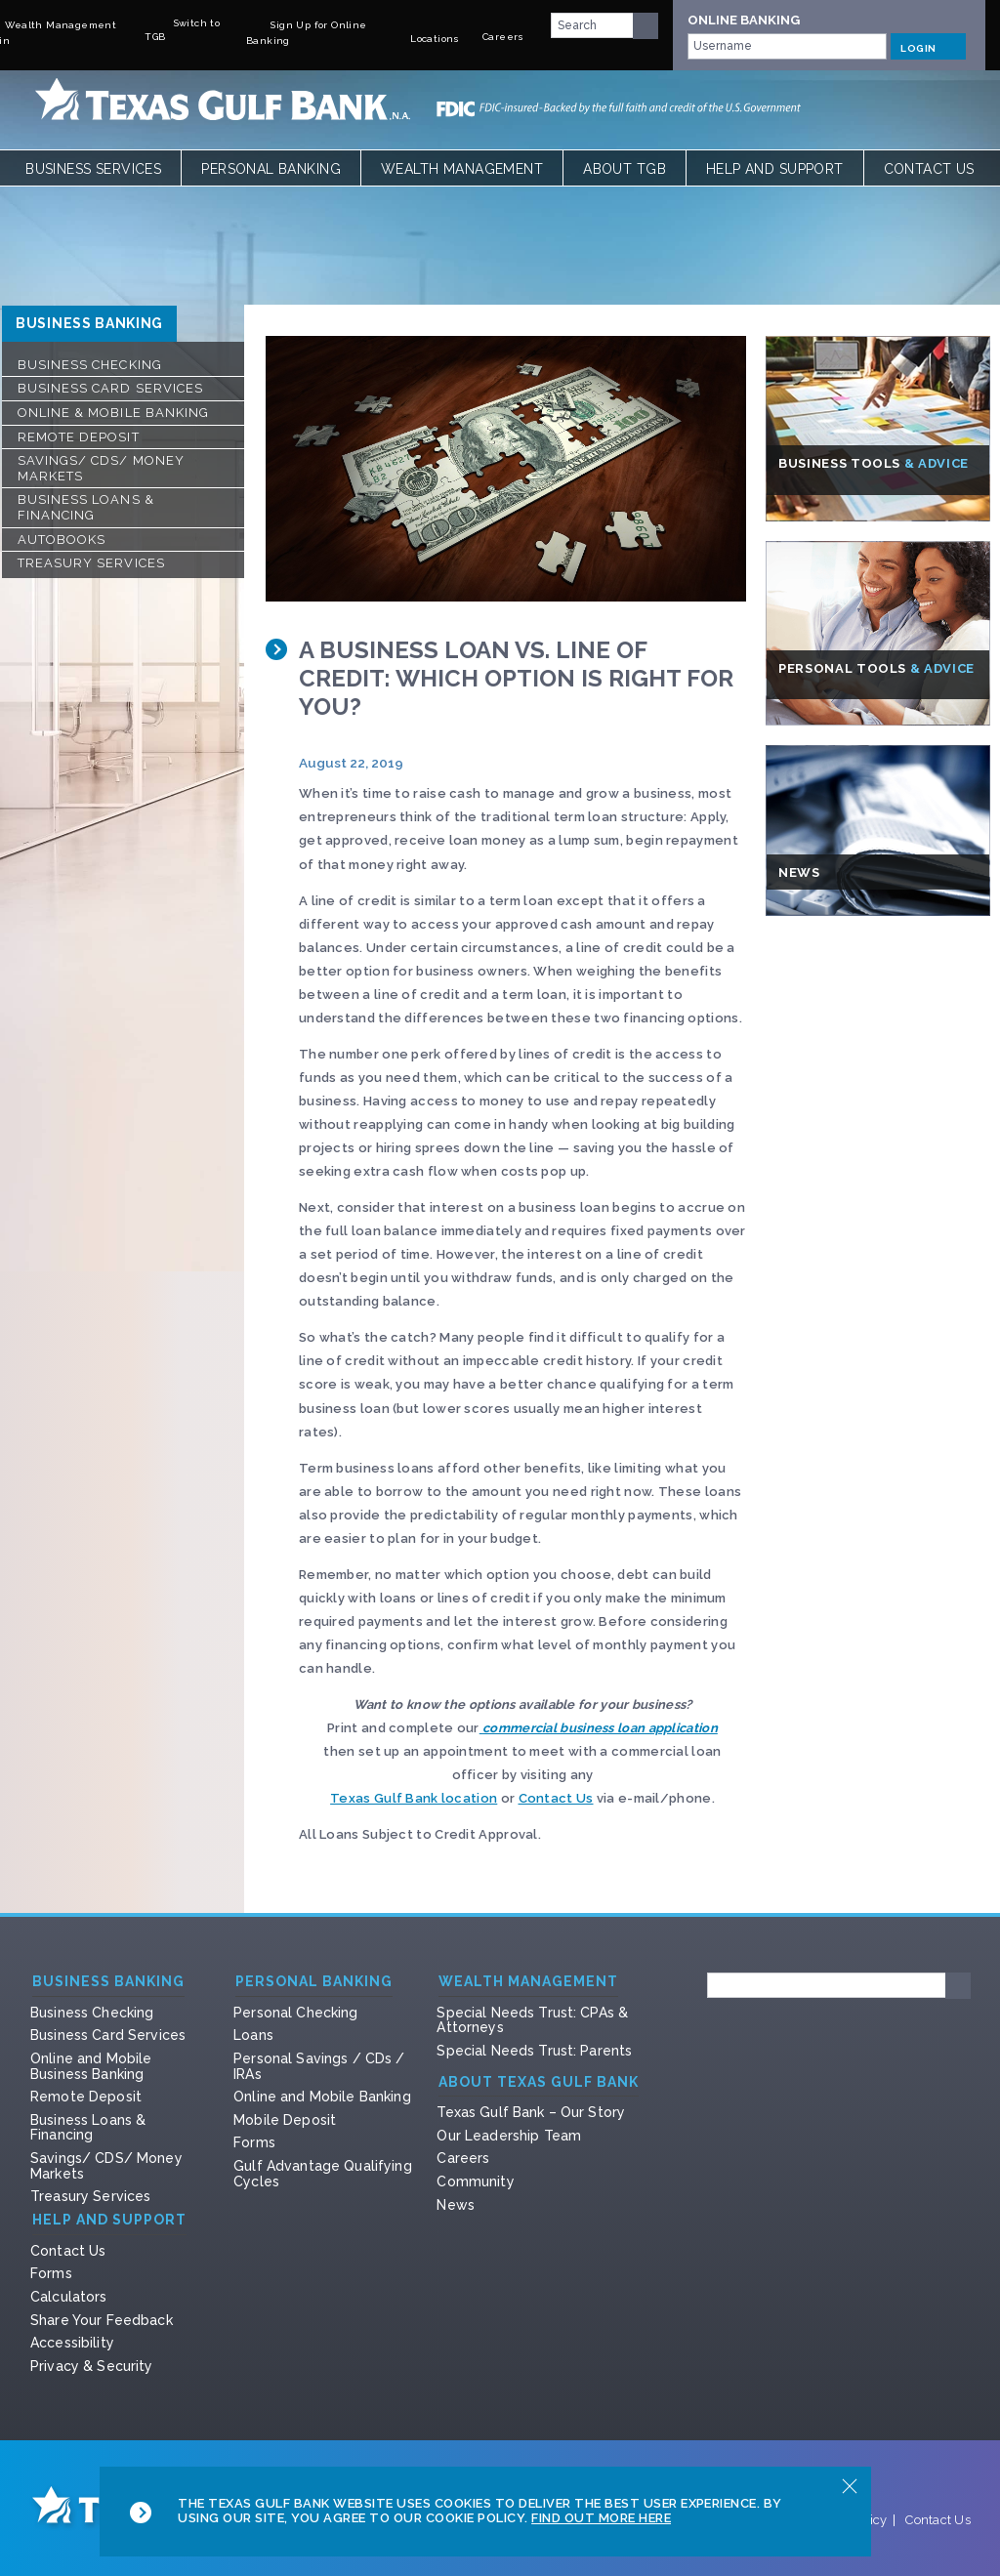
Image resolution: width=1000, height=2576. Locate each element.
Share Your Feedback (101, 2320)
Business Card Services (110, 388)
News (456, 2205)
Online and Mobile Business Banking (90, 2066)
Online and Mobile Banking (322, 2096)
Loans (253, 2035)
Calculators (68, 2297)
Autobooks (61, 539)
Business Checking (90, 364)
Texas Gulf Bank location (413, 1798)
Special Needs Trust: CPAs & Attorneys (532, 2020)
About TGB (624, 169)
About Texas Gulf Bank (538, 2082)
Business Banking (89, 323)
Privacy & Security (91, 2366)
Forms (254, 2142)
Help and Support (775, 169)
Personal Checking (295, 2012)
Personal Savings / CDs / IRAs (318, 2066)
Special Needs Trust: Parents (534, 2050)
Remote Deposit (79, 437)
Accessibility (72, 2342)
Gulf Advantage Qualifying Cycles (322, 2173)
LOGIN (928, 46)
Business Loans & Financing (86, 507)
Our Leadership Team (509, 2135)
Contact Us (929, 169)
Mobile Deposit (284, 2120)
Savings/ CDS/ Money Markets (101, 468)
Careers (463, 2158)
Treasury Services (91, 563)
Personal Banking (271, 169)
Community (475, 2181)
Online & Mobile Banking (113, 412)
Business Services (93, 169)
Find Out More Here (601, 2518)
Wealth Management (462, 169)
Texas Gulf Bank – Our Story (531, 2112)
